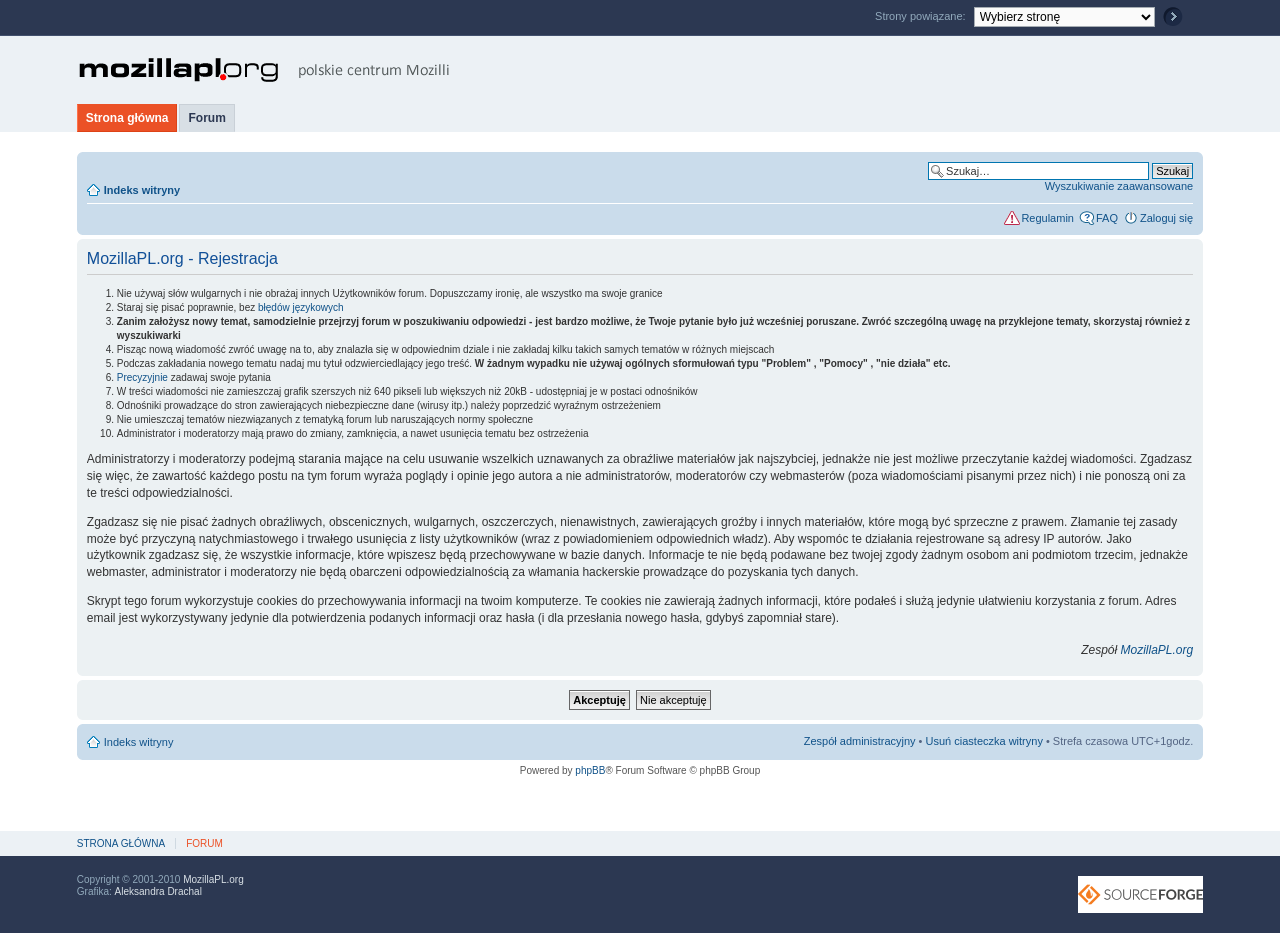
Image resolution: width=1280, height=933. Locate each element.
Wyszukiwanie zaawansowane (1119, 186)
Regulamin (1047, 218)
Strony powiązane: (922, 16)
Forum (206, 118)
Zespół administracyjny (860, 741)
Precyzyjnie (142, 377)
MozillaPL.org (1156, 650)
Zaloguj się (1166, 218)
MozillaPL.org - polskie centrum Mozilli (264, 70)
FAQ (1107, 218)
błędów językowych (301, 307)
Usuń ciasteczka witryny (984, 741)
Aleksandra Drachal (158, 891)
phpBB (590, 770)
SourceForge (1140, 894)
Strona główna (127, 118)
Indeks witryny (142, 190)
